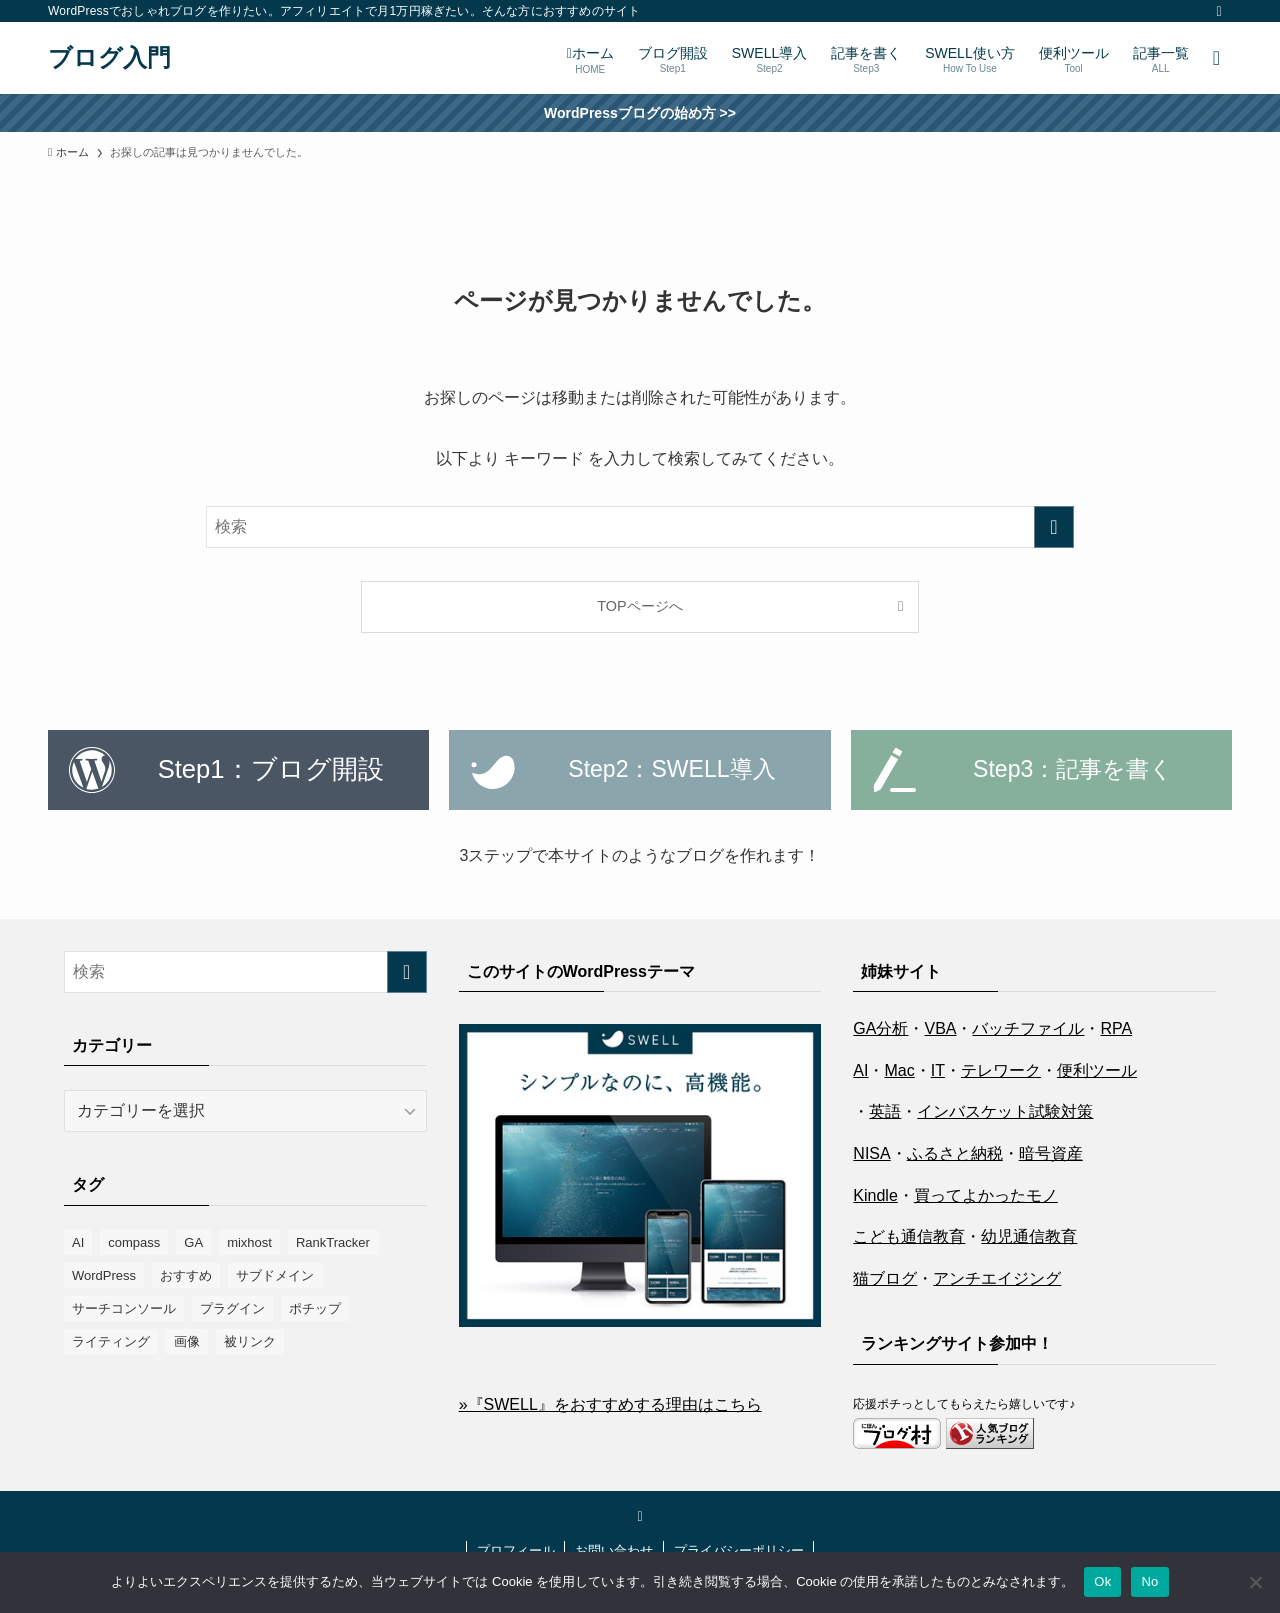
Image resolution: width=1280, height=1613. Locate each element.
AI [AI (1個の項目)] (78, 1242)
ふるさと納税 (955, 1153)
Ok (1102, 1581)
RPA (1116, 1028)
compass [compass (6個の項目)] (134, 1242)
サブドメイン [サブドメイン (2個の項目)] (275, 1275)
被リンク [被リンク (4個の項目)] (250, 1341)
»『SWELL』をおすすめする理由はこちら (610, 1404)
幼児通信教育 (1029, 1236)
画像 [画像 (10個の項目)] (187, 1341)
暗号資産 (1051, 1153)
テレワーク (1001, 1070)
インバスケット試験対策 (1005, 1111)
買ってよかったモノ (986, 1195)
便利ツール (1097, 1070)
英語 (885, 1111)
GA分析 (880, 1028)
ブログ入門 (109, 58)
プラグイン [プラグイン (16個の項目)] (232, 1308)
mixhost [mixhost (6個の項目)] (249, 1242)
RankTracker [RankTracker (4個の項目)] (333, 1242)
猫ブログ (885, 1278)
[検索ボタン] (1216, 58)
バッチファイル (1028, 1028)
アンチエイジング (997, 1278)
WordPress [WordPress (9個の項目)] (104, 1275)
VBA (940, 1028)
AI (860, 1070)
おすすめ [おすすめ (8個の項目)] (186, 1275)
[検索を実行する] (1054, 527)
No (1149, 1581)
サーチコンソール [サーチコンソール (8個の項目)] (124, 1308)
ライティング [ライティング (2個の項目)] (111, 1341)
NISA (871, 1153)
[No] (1255, 1582)
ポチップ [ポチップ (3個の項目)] (315, 1308)
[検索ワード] (640, 527)
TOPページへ (639, 606)
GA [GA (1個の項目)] (193, 1242)
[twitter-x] (1219, 11)
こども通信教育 (909, 1236)
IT (938, 1070)
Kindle (875, 1195)
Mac (899, 1070)
